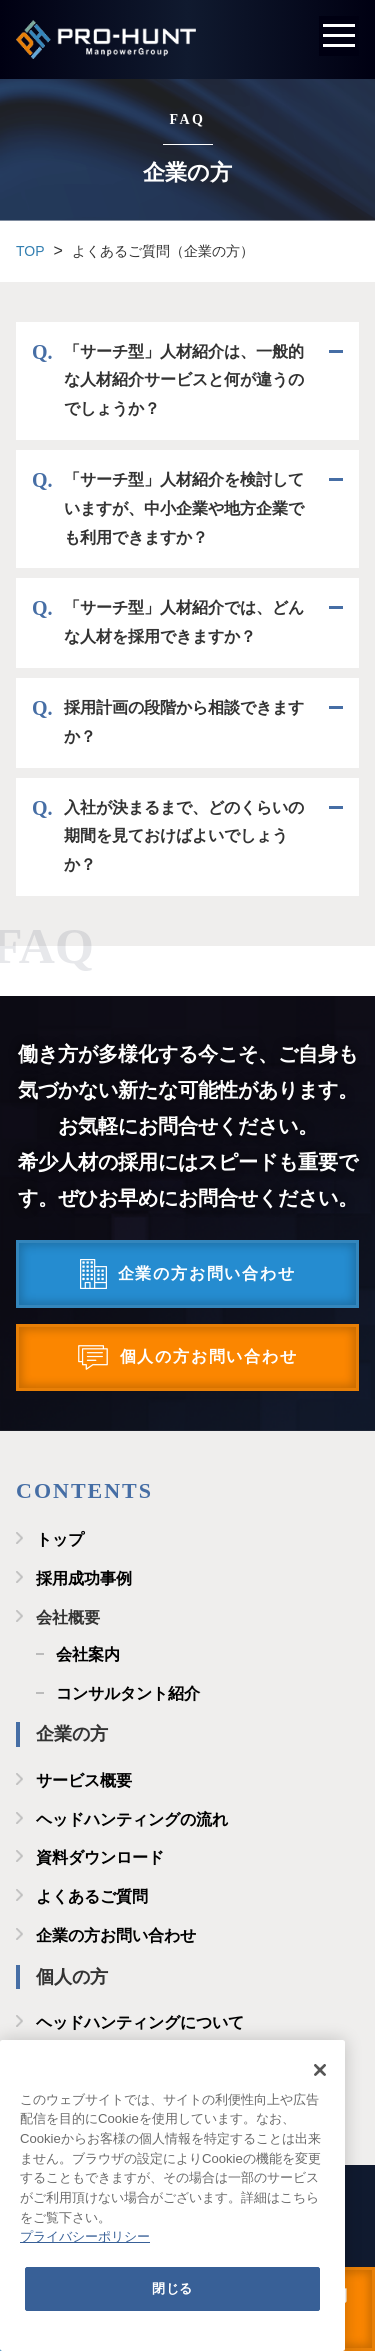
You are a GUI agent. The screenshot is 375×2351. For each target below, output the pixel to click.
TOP (30, 251)
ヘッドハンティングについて (140, 2022)
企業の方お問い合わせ (207, 1273)
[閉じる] (320, 2070)
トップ (60, 1539)
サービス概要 (84, 1780)
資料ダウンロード (100, 1857)
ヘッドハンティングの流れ (132, 1819)
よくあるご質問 (92, 1896)
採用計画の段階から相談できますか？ (184, 722)
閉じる (172, 2288)
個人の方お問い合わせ (209, 1356)
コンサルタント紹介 (128, 1693)
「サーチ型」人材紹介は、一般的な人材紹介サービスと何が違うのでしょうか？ (184, 380)
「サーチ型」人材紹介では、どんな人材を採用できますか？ (184, 622)
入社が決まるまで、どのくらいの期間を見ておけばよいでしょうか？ (184, 836)
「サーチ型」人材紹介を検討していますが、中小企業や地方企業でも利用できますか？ (184, 508)
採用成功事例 (84, 1578)
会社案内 (88, 1654)
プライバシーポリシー (85, 2236)
